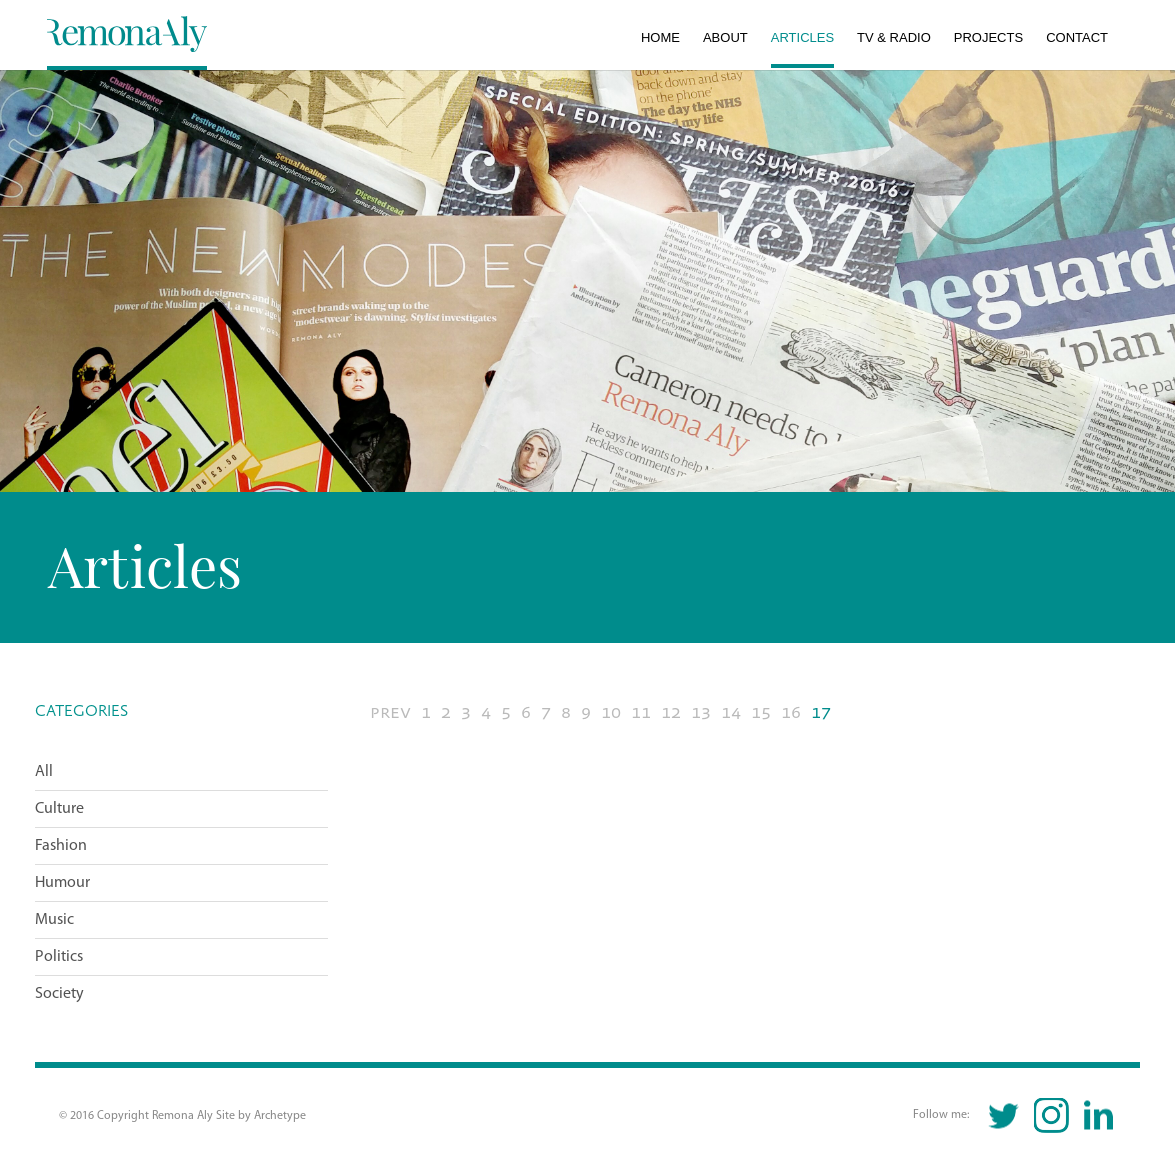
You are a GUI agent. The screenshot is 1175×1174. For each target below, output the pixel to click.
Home (660, 37)
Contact (1077, 37)
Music (54, 920)
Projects (988, 37)
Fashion (61, 846)
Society (59, 994)
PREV (390, 712)
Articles (802, 37)
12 (671, 712)
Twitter (1004, 1115)
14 (731, 712)
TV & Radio (894, 37)
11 (641, 712)
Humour (62, 883)
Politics (59, 957)
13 (701, 712)
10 (611, 712)
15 (761, 712)
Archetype (280, 1116)
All (44, 772)
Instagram (1051, 1115)
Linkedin (1098, 1115)
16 (791, 712)
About (725, 37)
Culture (59, 809)
